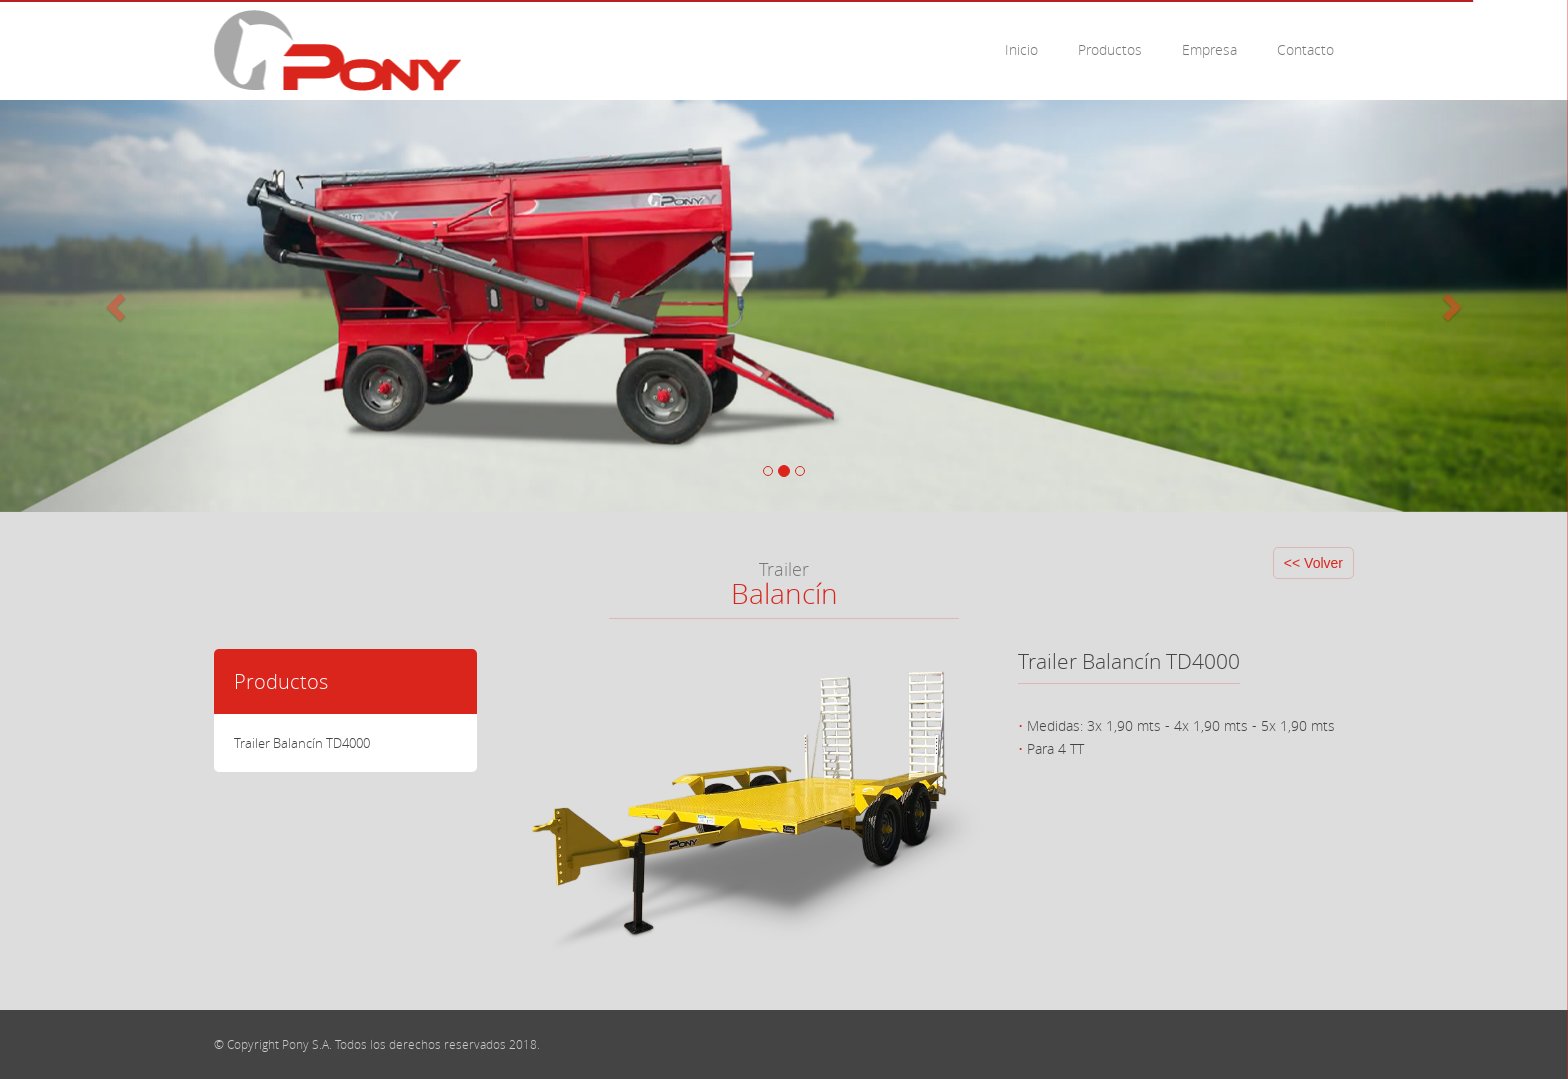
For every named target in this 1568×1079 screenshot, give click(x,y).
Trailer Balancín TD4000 (302, 743)
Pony (337, 50)
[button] (117, 306)
